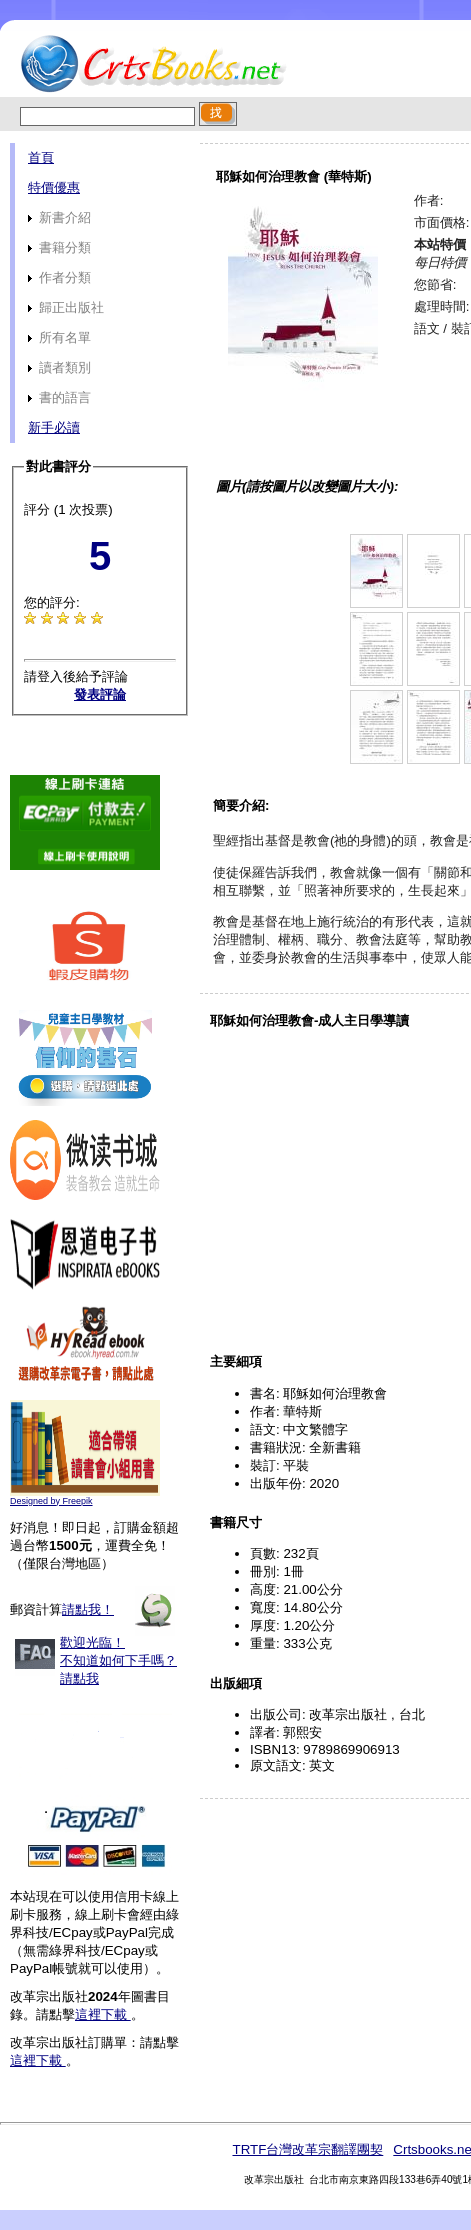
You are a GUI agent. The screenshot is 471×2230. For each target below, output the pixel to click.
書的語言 (59, 397)
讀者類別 (59, 367)
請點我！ (88, 1609)
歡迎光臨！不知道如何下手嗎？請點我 (118, 1660)
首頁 (41, 157)
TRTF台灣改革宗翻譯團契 (307, 2149)
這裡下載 (103, 2014)
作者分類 (59, 277)
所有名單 (59, 337)
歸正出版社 (66, 307)
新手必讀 (54, 427)
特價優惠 (54, 187)
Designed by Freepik (51, 1501)
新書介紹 (59, 217)
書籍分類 (59, 247)
